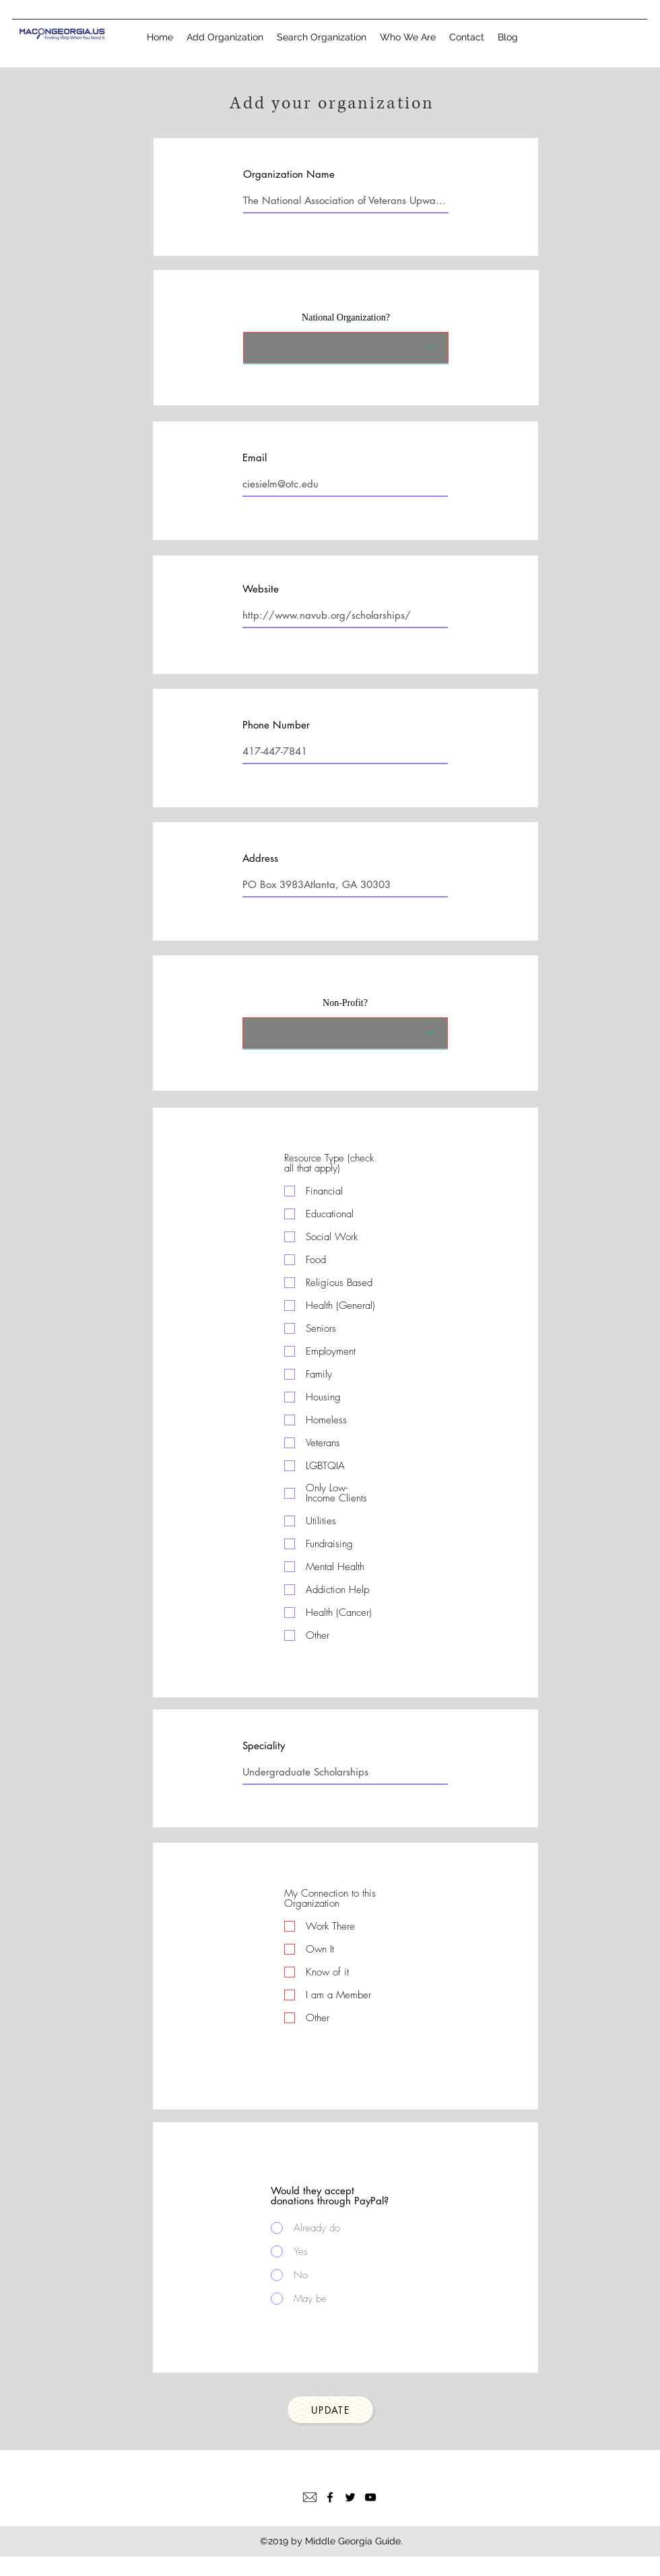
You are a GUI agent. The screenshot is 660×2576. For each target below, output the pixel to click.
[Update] (330, 2409)
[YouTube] (370, 2497)
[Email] (310, 2497)
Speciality (263, 1745)
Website (260, 589)
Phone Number (276, 725)
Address (260, 858)
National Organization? (346, 318)
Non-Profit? (345, 1003)
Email (254, 457)
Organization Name (289, 174)
